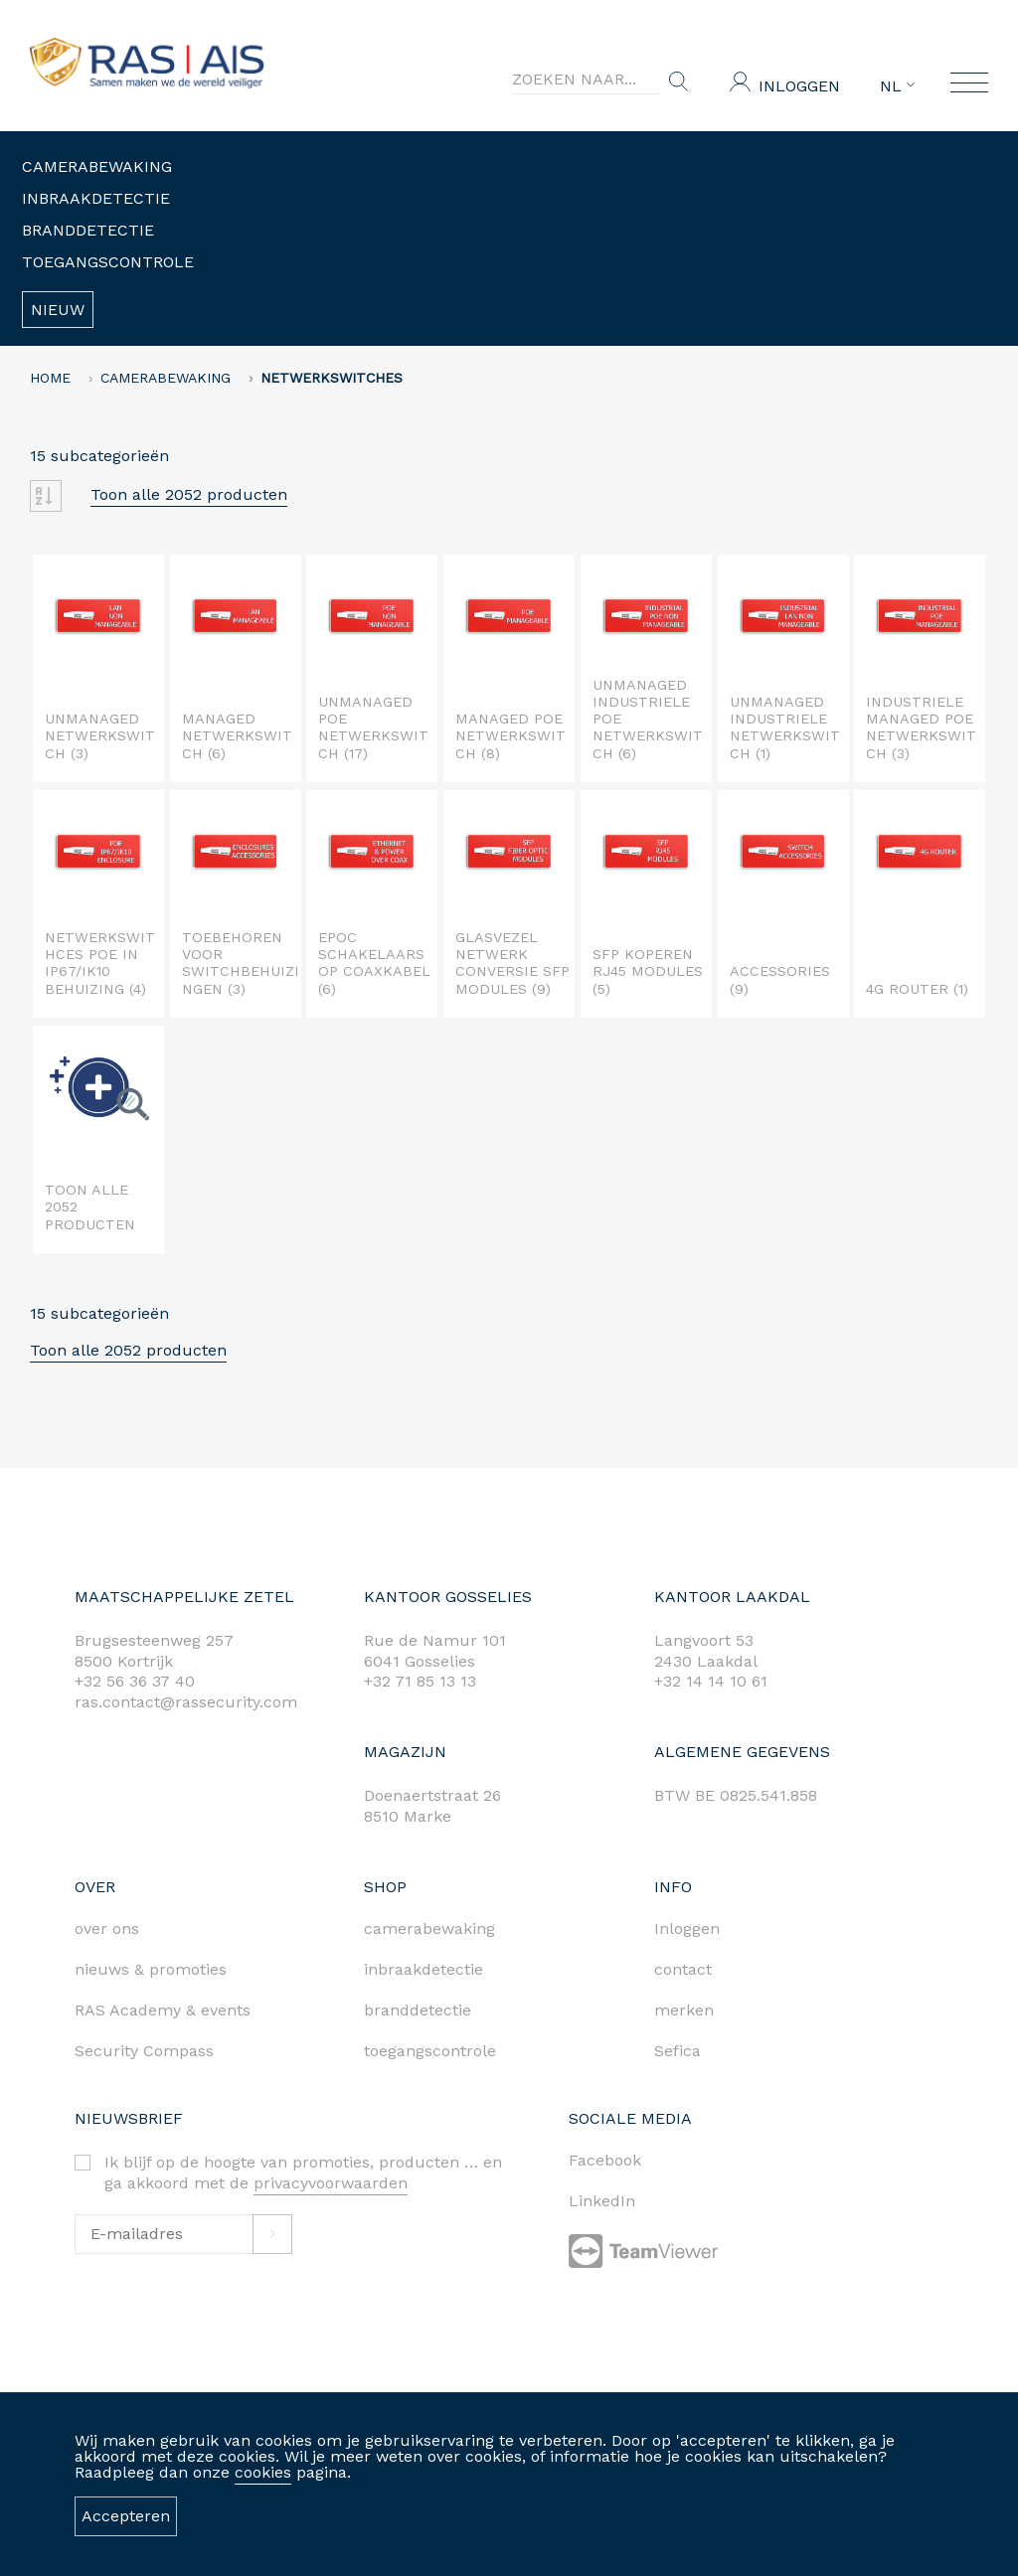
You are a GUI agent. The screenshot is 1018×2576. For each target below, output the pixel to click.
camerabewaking (429, 1928)
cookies (263, 2472)
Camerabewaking (97, 166)
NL (897, 86)
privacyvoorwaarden (331, 2183)
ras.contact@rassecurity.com (186, 1701)
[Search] (586, 79)
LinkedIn (602, 2200)
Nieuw (58, 309)
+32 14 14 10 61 (710, 1681)
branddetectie (417, 2010)
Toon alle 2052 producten (188, 494)
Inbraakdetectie (96, 198)
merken (684, 2010)
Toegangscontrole (108, 261)
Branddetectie (88, 230)
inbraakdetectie (423, 1969)
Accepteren (126, 2515)
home (50, 378)
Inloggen (799, 86)
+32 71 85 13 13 (420, 1681)
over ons (107, 1928)
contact (683, 1969)
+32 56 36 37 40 (135, 1681)
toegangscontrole (430, 2050)
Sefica (677, 2050)
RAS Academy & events (163, 2010)
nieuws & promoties (151, 1969)
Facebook (605, 2160)
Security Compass (144, 2050)
